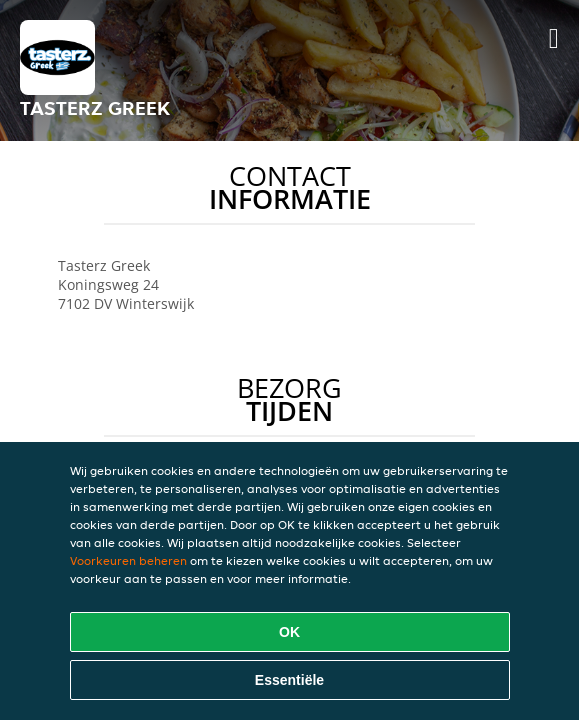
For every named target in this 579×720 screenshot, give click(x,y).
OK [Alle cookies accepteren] (289, 632)
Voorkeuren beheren (128, 560)
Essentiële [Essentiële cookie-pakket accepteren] (289, 680)
